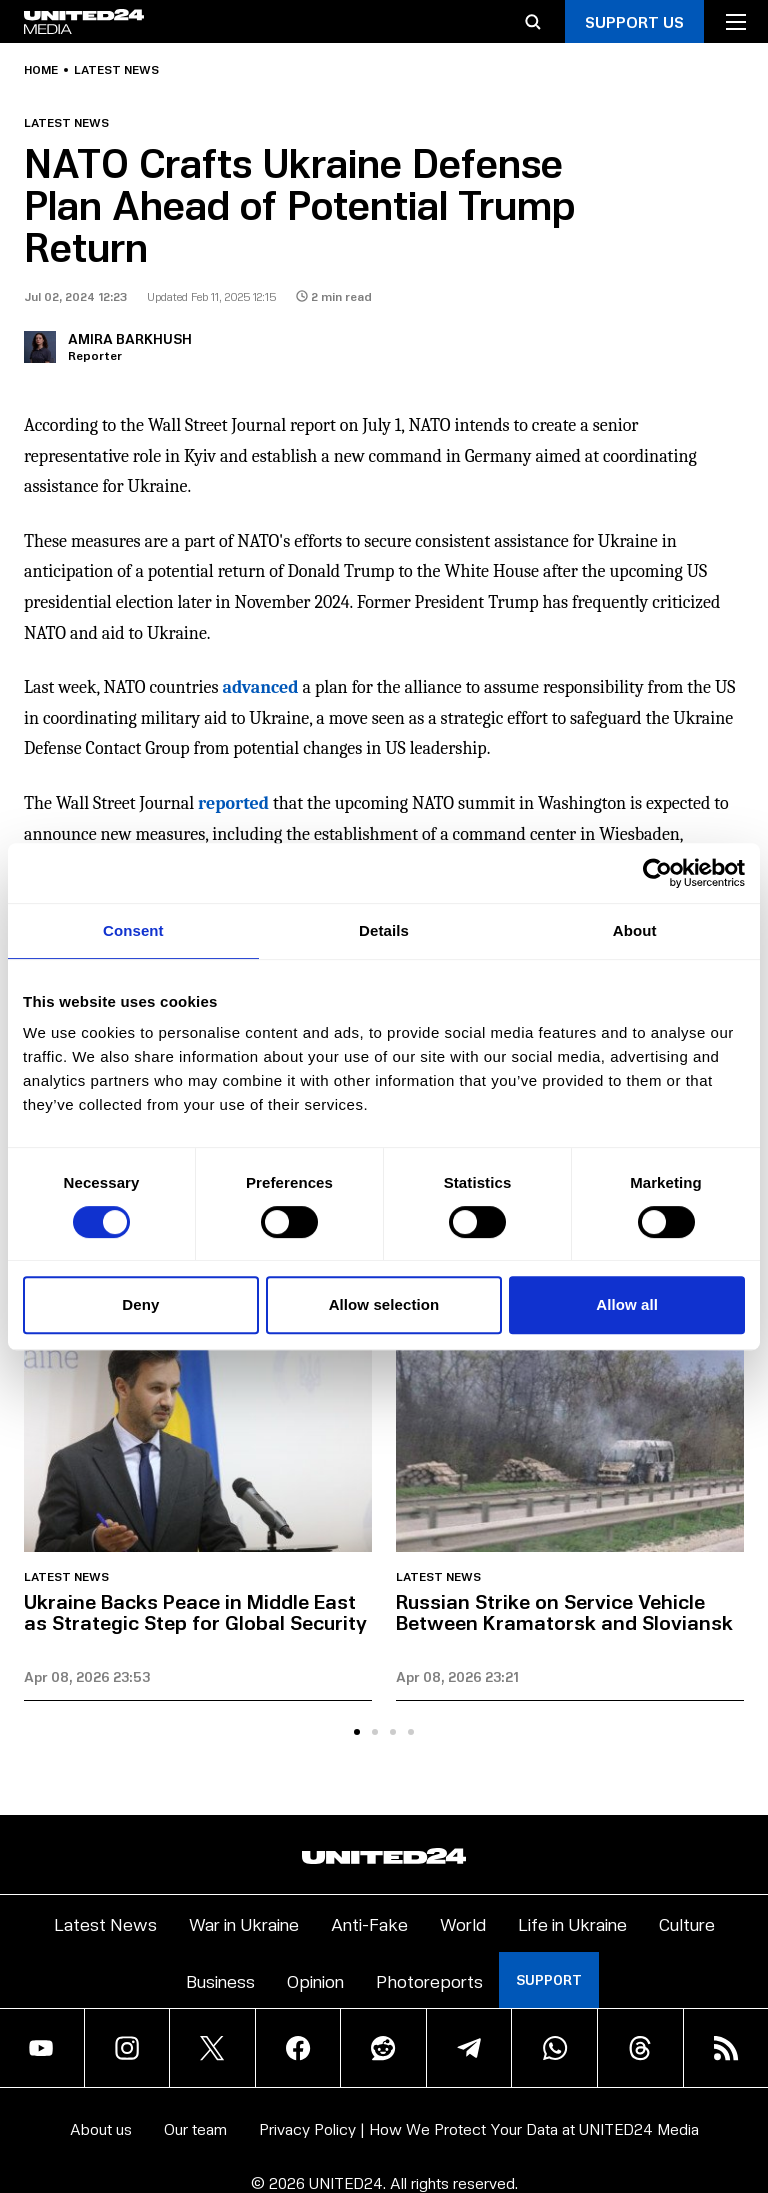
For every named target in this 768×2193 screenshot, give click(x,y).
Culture (687, 1923)
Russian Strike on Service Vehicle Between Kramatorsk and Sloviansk (564, 1611)
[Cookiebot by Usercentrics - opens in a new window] (657, 873)
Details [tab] (384, 930)
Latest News (105, 1923)
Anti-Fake (369, 1923)
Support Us (634, 21)
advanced (261, 687)
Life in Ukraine (572, 1923)
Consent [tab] (133, 930)
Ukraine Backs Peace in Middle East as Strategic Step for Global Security (195, 1611)
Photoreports (429, 1980)
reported (233, 803)
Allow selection (384, 1304)
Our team (195, 2128)
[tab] (357, 1732)
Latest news (116, 70)
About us (101, 2128)
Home (41, 70)
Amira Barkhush (130, 338)
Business (220, 1980)
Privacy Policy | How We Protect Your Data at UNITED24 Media (479, 2128)
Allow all (627, 1304)
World (463, 1923)
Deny (140, 1304)
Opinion (315, 1980)
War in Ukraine (244, 1923)
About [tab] (635, 930)
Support (549, 1979)
